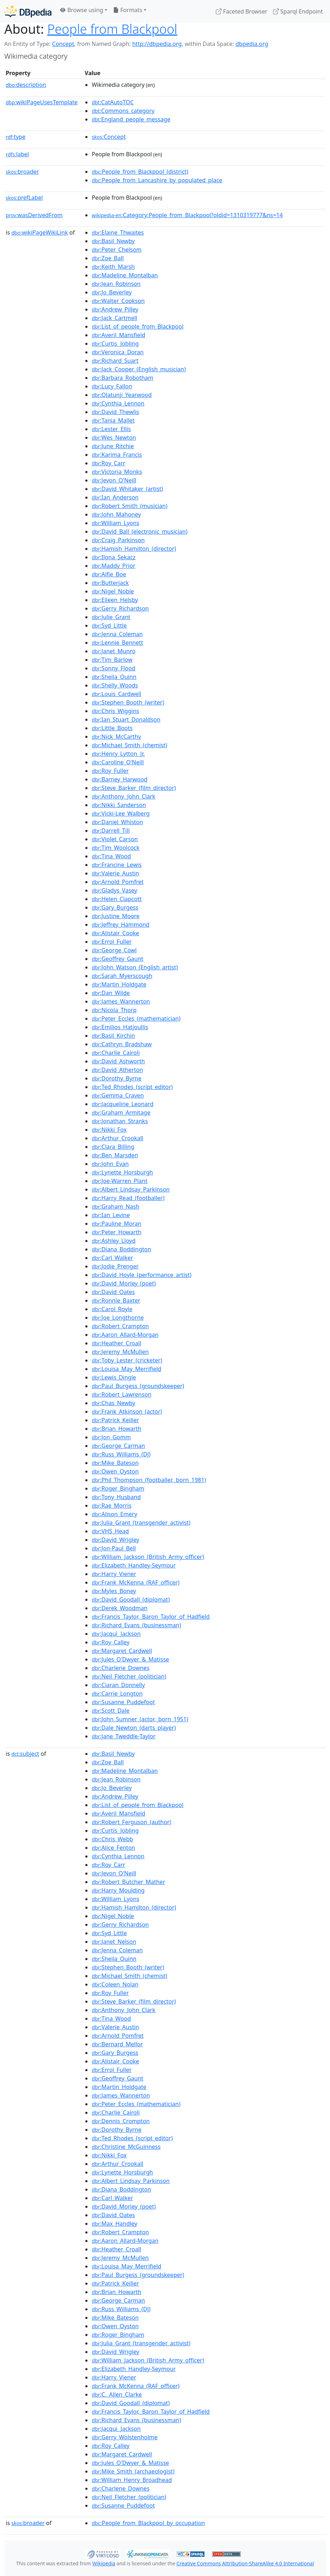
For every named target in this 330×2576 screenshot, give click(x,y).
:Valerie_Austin (115, 873)
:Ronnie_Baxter (116, 1300)
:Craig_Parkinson (118, 540)
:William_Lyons (115, 523)
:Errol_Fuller (112, 942)
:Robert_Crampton (120, 1326)
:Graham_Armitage (121, 1112)
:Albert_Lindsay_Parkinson (131, 1189)
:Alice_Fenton (113, 1848)
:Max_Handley (114, 2223)
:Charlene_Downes (120, 1668)
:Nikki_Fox (109, 1129)
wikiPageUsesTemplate (42, 102)
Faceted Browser (241, 11)
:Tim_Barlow (112, 660)
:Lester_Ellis (111, 429)
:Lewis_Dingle (114, 1377)
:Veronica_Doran (118, 352)
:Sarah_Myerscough (122, 976)
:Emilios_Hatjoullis (120, 1027)
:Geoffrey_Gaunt (117, 959)
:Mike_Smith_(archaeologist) (133, 2471)
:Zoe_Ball (108, 258)
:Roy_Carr (108, 463)
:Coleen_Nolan (115, 1984)
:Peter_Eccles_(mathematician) (136, 1018)
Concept (63, 44)
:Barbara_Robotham (122, 378)
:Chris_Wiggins (115, 711)
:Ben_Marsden (115, 1155)
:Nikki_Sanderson (119, 805)
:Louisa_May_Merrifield (126, 1369)
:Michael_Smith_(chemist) (129, 745)
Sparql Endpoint (298, 11)
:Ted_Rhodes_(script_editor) (132, 1087)
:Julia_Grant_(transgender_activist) (141, 1523)
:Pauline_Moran (116, 1223)
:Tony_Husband (116, 1497)
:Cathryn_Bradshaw (121, 1044)
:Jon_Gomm (111, 1437)
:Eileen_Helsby (115, 600)
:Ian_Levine (111, 1215)
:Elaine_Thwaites (118, 232)
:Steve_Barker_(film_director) (134, 788)
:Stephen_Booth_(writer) (128, 702)
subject (25, 1754)
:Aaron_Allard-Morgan (125, 1335)
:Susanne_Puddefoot (123, 1702)
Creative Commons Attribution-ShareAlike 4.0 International (245, 2563)
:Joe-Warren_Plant (119, 1181)
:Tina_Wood (111, 856)
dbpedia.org (251, 44)
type (16, 137)
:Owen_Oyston (115, 1471)
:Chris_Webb (112, 1839)
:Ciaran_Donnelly (118, 1685)
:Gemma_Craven (118, 1095)
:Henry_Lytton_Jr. (118, 754)
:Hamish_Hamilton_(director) (134, 549)
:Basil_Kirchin (113, 1036)
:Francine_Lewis (117, 865)
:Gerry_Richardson (120, 608)
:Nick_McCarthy (116, 736)
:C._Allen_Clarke (117, 2394)
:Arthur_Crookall (117, 1138)
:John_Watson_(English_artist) (135, 967)
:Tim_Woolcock (115, 848)
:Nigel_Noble (113, 591)
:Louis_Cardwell (116, 694)
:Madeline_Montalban (125, 275)
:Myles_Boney (114, 1591)
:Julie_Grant (111, 617)
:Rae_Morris (112, 1505)
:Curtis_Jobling (115, 343)
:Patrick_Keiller (115, 1420)
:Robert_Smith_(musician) (129, 506)
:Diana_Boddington (121, 1249)
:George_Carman (118, 1446)
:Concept (109, 137)
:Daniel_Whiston (117, 822)
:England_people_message (131, 119)
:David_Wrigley (115, 1540)
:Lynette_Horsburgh (122, 1172)
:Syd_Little (109, 625)
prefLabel (24, 197)
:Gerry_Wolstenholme (125, 2437)
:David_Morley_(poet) (124, 1283)
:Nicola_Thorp (114, 1010)
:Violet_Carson (115, 839)
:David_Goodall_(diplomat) (131, 1599)
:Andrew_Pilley (115, 309)
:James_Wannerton (121, 1001)
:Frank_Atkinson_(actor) (127, 1411)
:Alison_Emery (114, 1514)
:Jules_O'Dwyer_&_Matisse (130, 1659)
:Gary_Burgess (115, 907)
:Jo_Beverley (112, 292)
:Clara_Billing (113, 1147)
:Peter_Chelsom (117, 249)
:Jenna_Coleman (117, 634)
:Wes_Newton (114, 437)
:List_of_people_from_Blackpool (137, 326)
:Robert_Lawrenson (121, 1394)
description (26, 85)
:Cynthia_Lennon (118, 403)
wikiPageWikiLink (39, 232)
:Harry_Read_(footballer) (128, 1198)
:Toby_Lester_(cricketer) (127, 1360)
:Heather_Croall (116, 1343)
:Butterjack (110, 583)
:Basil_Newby (113, 241)
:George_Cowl (114, 950)
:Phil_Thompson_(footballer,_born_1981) (149, 1480)
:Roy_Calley (110, 1642)
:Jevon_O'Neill (114, 480)
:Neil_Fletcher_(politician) (129, 1676)
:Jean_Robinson (116, 284)
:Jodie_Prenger (115, 1266)
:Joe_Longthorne (118, 1317)
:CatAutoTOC (113, 102)
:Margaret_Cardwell (122, 1651)
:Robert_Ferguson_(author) (131, 1822)
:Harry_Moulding (118, 1890)
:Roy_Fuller (110, 771)
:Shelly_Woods (115, 685)
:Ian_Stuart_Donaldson (126, 719)
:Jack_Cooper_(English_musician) (139, 369)
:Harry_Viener (114, 1574)
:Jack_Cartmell (114, 318)
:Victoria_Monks (117, 472)
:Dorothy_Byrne (117, 1078)
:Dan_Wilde (111, 993)
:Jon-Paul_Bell (114, 1548)
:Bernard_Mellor (117, 2044)
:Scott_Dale (110, 1710)
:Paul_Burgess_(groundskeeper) (138, 1386)
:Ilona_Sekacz (113, 557)
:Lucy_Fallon (112, 386)
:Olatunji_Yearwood (121, 395)
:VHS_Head (110, 1531)
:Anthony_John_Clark (123, 796)
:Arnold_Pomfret (118, 882)
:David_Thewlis (115, 412)
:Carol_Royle (112, 1309)
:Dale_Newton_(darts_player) (134, 1728)
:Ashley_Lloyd (113, 1241)
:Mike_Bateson (115, 1463)
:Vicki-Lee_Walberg (121, 813)
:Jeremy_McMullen (120, 1352)
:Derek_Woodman (120, 1608)
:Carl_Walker (112, 1258)
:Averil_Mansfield (118, 335)
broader (22, 172)
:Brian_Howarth (116, 1429)
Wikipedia (103, 2563)
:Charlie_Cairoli (116, 1053)
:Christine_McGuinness (126, 2147)
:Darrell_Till (111, 830)
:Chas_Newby (113, 1403)
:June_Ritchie (113, 446)
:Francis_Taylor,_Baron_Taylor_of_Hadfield (151, 1617)
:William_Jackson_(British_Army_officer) (148, 1557)
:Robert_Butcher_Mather (128, 1882)
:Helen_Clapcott (117, 899)
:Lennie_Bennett (117, 642)
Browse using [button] (81, 10)
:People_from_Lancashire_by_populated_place (157, 180)
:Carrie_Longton (117, 1693)
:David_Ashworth (118, 1061)
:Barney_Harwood (119, 779)
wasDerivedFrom (34, 215)
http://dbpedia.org (157, 44)
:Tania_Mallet (113, 420)
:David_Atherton (117, 1070)
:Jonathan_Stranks (120, 1121)
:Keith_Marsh (113, 267)
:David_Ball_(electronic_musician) (139, 531)
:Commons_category (123, 111)
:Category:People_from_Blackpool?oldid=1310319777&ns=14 (187, 215)
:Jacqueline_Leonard (122, 1104)
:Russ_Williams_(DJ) (121, 1454)
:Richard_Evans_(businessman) (136, 1625)
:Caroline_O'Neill (118, 762)
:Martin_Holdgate (119, 984)
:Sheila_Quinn (114, 677)
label (17, 154)
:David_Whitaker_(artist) (127, 489)
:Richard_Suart (115, 361)
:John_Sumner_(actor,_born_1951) (140, 1719)
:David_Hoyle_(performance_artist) (141, 1275)
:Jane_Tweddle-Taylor (123, 1736)
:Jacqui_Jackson (116, 1634)
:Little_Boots (112, 728)
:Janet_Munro (113, 651)
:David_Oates (113, 1292)
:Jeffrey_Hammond (120, 924)
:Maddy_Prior (113, 566)
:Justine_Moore (115, 916)
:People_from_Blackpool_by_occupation (148, 2523)
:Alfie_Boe (109, 574)
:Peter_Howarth (117, 1232)
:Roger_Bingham (118, 1488)
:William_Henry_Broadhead (132, 2480)
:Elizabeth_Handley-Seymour (134, 1565)
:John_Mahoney (116, 514)
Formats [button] (127, 10)
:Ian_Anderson (115, 497)
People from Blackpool (112, 29)
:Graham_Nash (115, 1206)
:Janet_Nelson (114, 1942)
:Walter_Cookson (118, 301)
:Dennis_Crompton (121, 2121)
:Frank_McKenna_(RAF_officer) (136, 1582)
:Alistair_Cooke (115, 933)
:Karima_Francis (117, 455)
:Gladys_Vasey (114, 890)
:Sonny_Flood (113, 668)
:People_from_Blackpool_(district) (140, 172)
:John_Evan (110, 1164)
